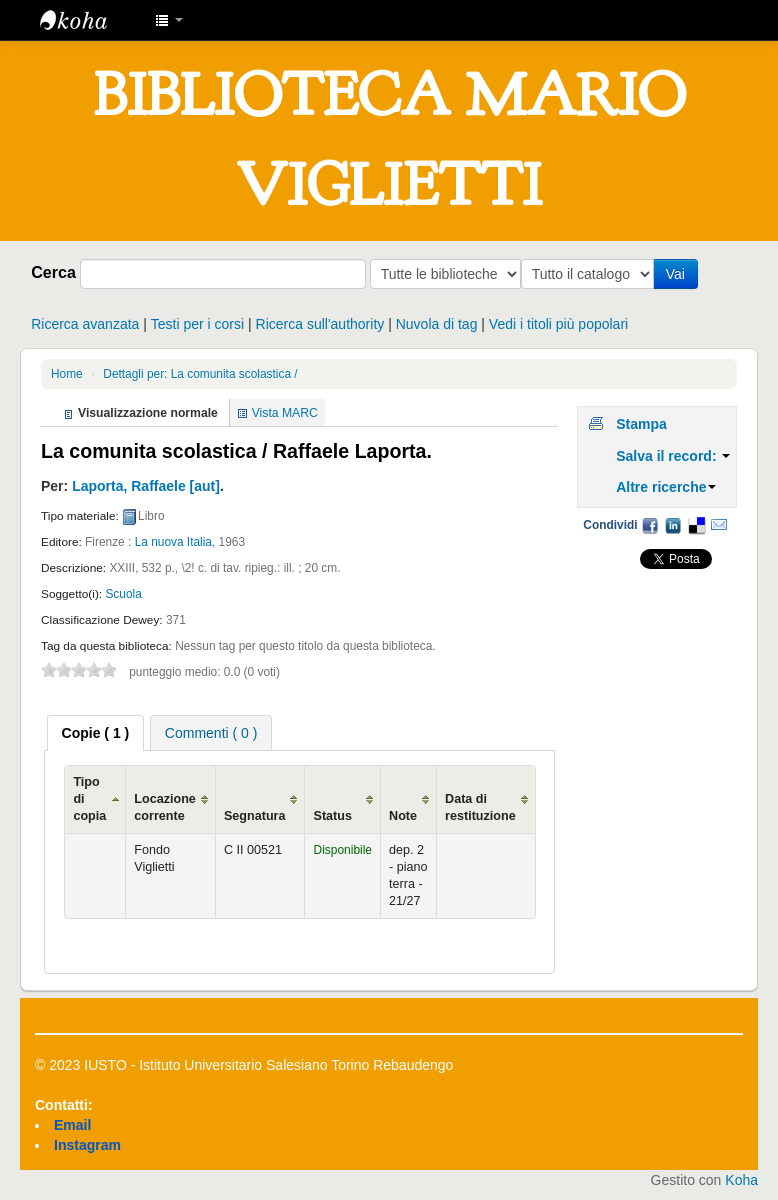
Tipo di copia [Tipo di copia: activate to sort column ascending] (89, 799)
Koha (741, 1180)
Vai (679, 274)
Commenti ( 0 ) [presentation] (211, 733)
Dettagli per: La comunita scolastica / (200, 374)
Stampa (641, 424)
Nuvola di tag (437, 324)
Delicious (696, 525)
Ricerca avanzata (85, 324)
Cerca (53, 272)
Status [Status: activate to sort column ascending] (332, 816)
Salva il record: (673, 456)
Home (67, 374)
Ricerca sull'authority (320, 324)
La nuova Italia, (175, 542)
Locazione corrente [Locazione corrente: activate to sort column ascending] (165, 807)
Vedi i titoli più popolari (558, 324)
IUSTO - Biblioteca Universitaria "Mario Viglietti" (90, 20)
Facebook (650, 525)
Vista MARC (285, 413)
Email (719, 525)
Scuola (123, 594)
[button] (169, 20)
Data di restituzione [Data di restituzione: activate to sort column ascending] (480, 807)
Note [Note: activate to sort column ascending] (403, 816)
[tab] (96, 733)
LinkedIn (673, 525)
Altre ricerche (666, 487)
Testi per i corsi (197, 324)
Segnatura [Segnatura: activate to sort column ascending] (255, 816)
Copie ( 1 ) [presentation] (96, 733)
